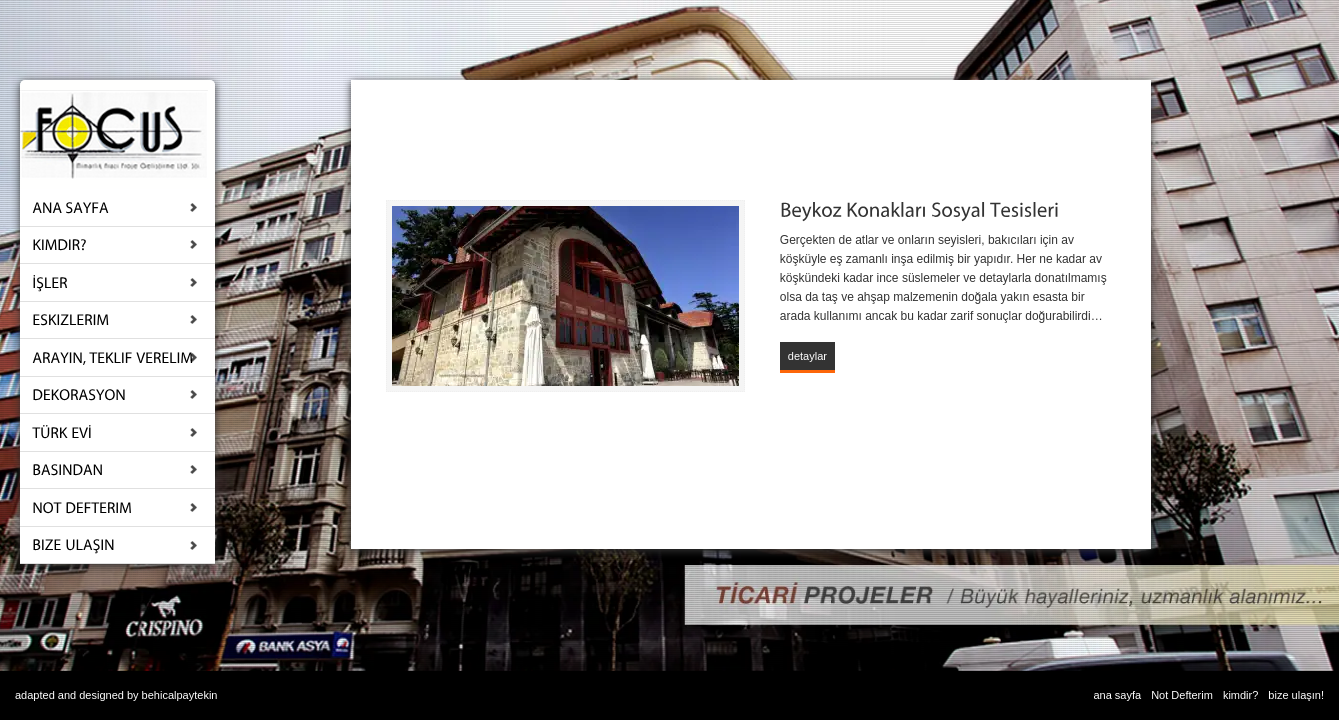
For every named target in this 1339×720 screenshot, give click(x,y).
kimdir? (1240, 695)
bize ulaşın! (1296, 695)
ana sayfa (1117, 695)
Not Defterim (1182, 695)
